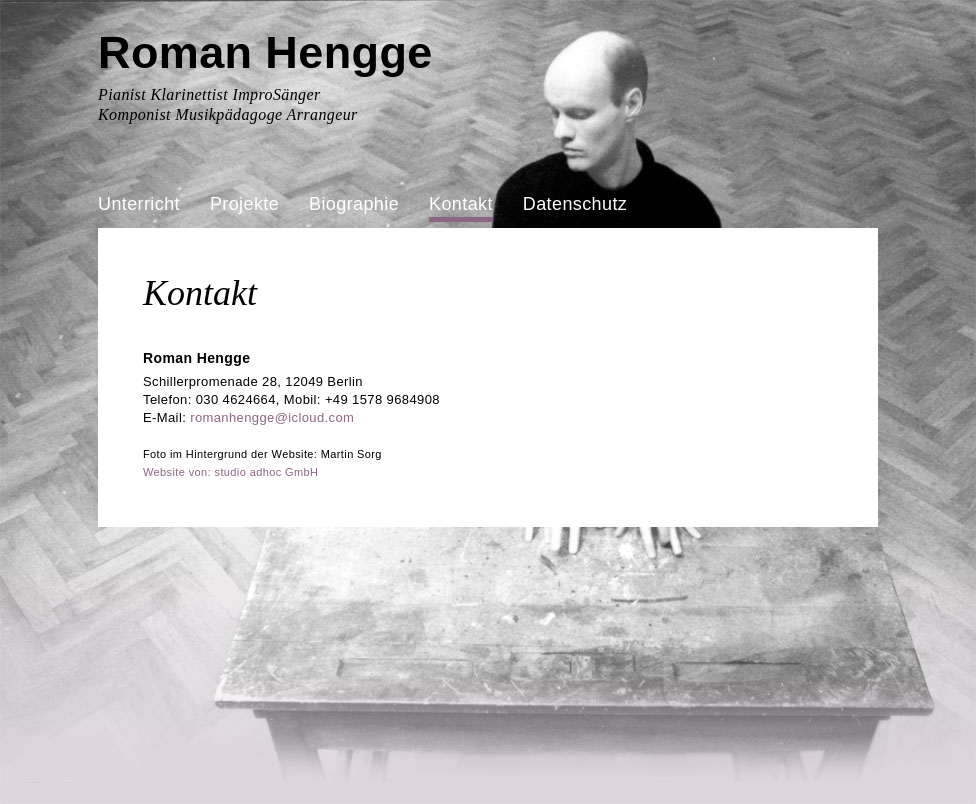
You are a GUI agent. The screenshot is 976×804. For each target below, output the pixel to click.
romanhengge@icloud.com (272, 417)
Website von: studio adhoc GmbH (230, 472)
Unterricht (139, 204)
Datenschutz (575, 204)
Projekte (244, 204)
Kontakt (461, 204)
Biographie (354, 204)
